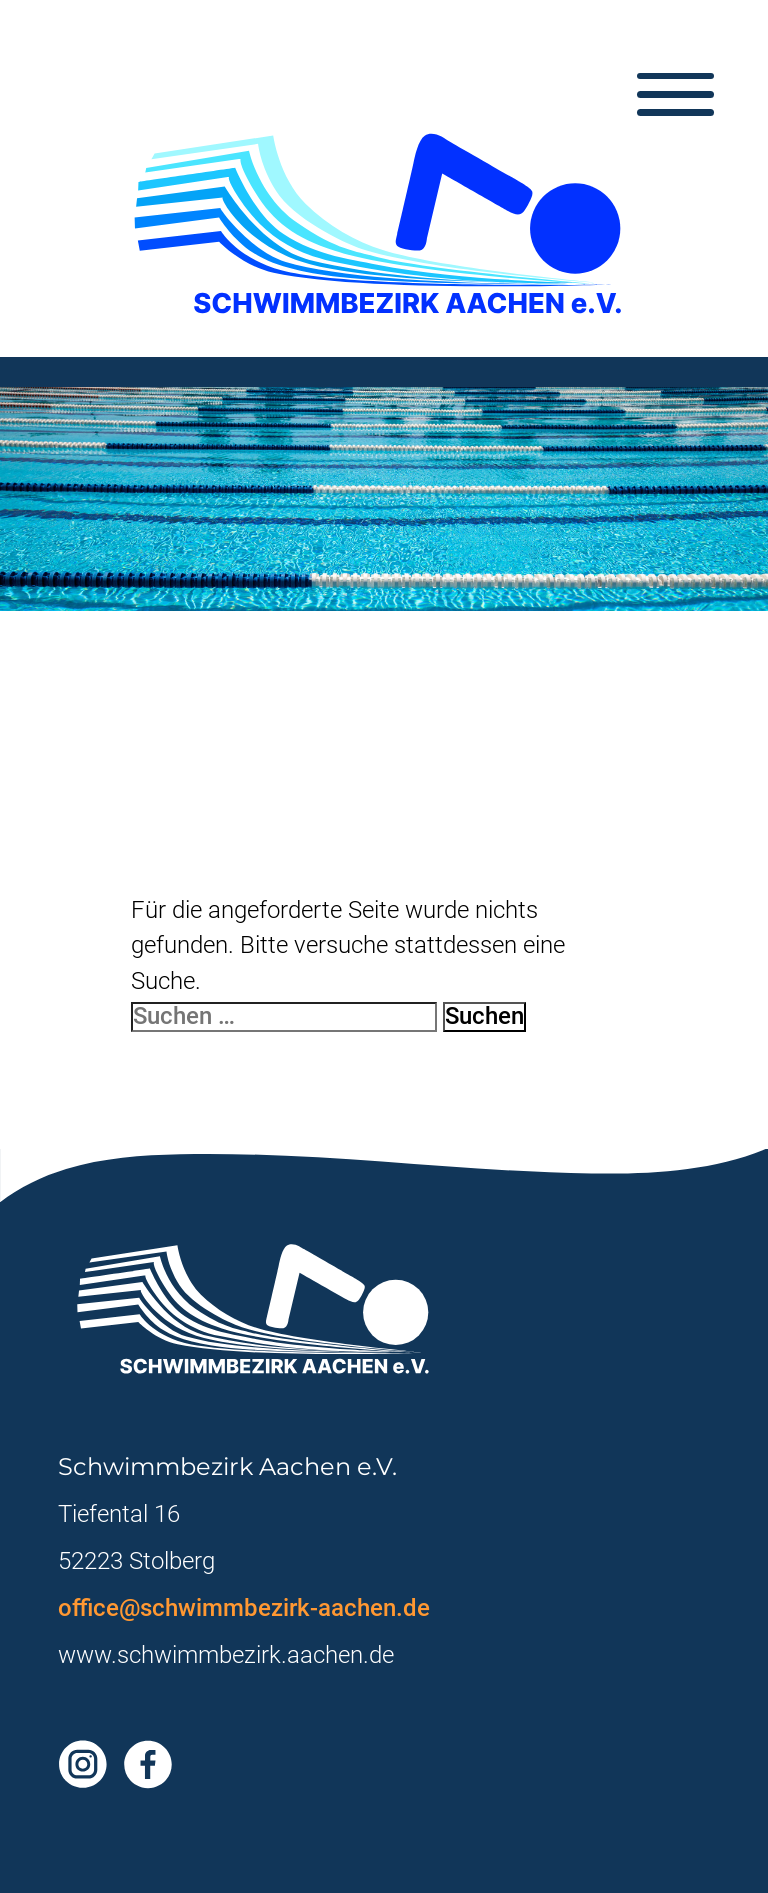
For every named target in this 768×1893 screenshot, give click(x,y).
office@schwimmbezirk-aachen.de (244, 1608)
